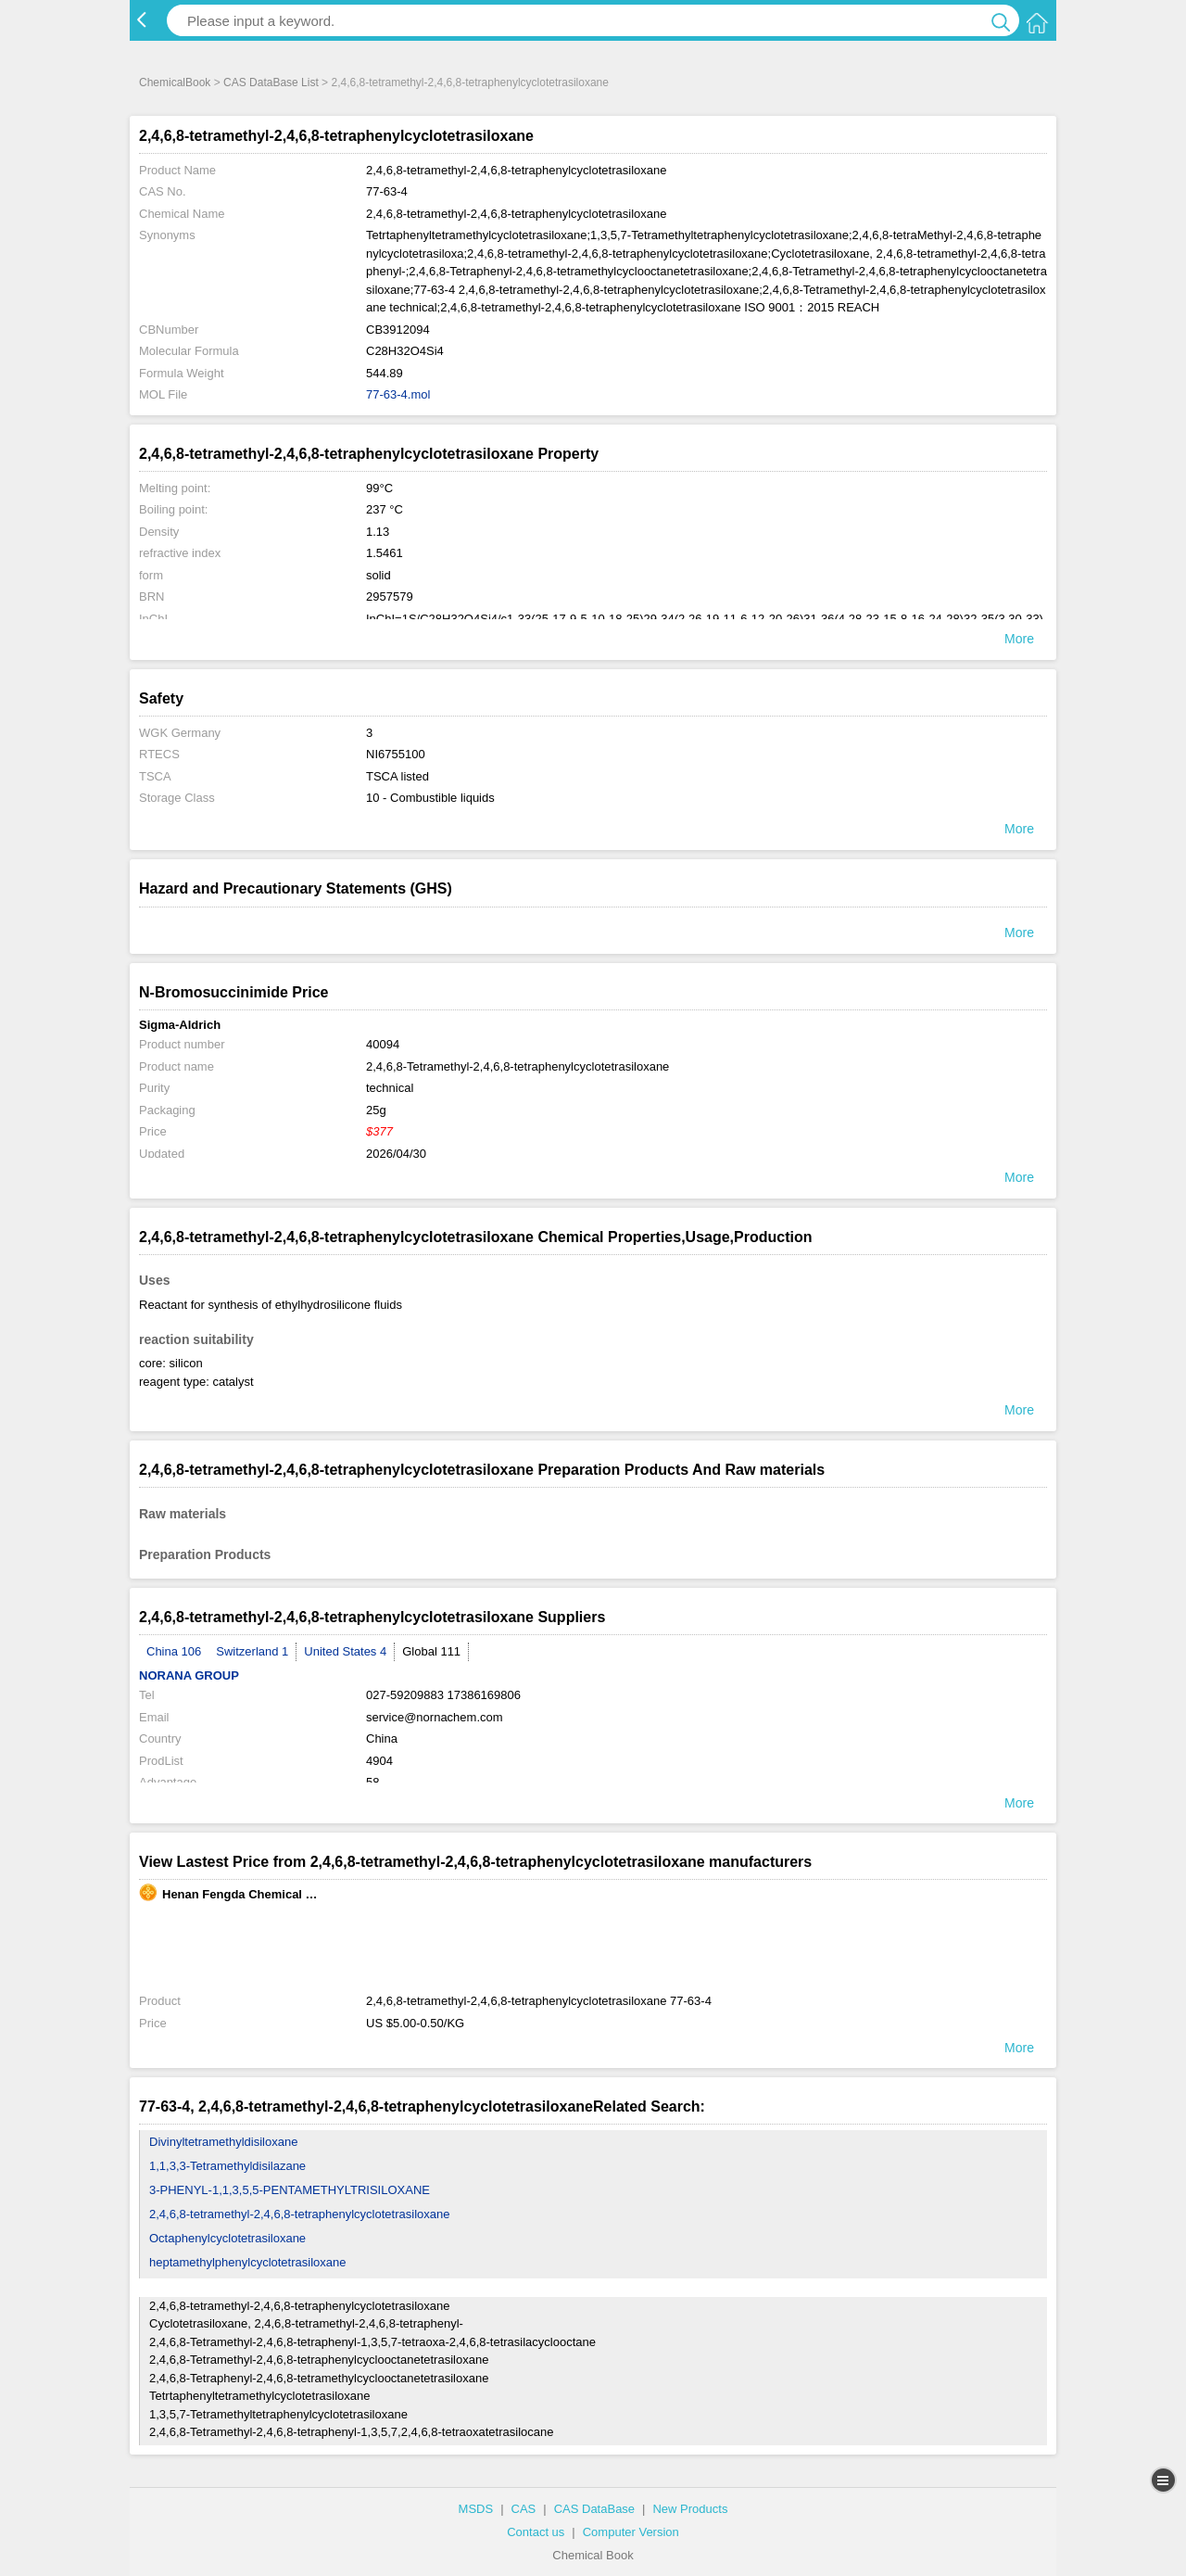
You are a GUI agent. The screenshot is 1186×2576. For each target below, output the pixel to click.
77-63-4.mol (398, 394)
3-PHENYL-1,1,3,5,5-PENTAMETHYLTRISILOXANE (289, 2190)
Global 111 (431, 1651)
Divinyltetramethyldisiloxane (223, 2142)
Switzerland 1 (252, 1651)
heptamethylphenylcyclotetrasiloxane (247, 2262)
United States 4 (345, 1651)
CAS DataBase (594, 2509)
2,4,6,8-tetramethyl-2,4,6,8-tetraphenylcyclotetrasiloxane (299, 2214)
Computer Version (631, 2532)
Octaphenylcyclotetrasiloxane (227, 2238)
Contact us (535, 2532)
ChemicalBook (174, 82)
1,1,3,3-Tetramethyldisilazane (227, 2166)
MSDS (476, 2509)
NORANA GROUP (189, 1675)
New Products (689, 2509)
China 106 (173, 1651)
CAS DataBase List (271, 82)
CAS (523, 2509)
